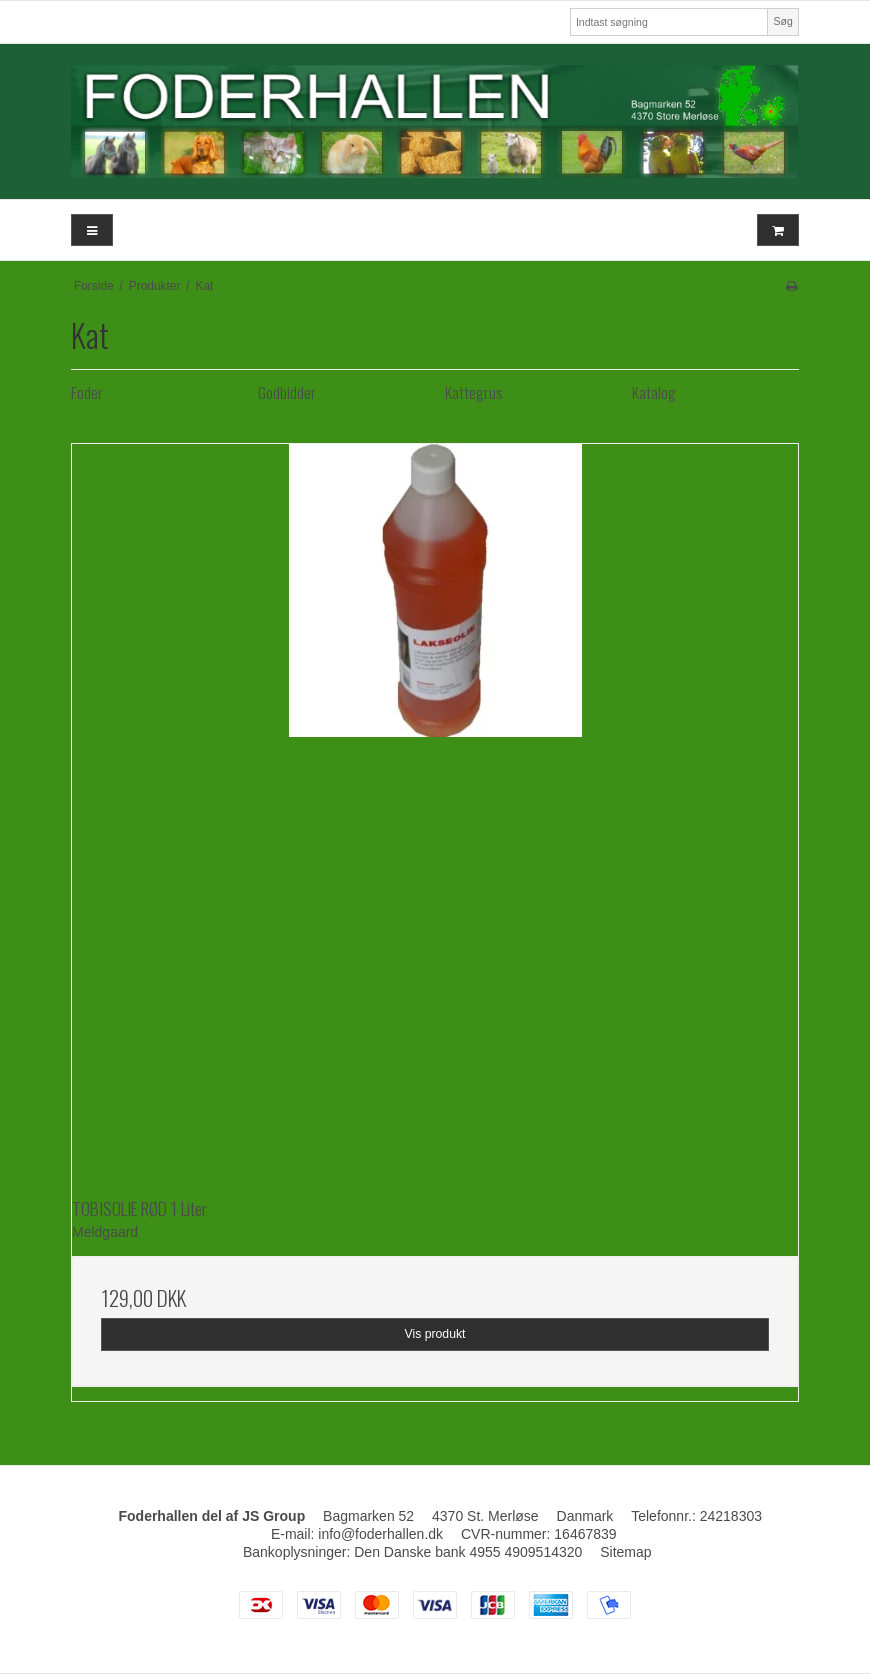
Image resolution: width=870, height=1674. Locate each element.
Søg (782, 21)
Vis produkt (434, 1334)
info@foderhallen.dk (380, 1534)
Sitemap (625, 1552)
